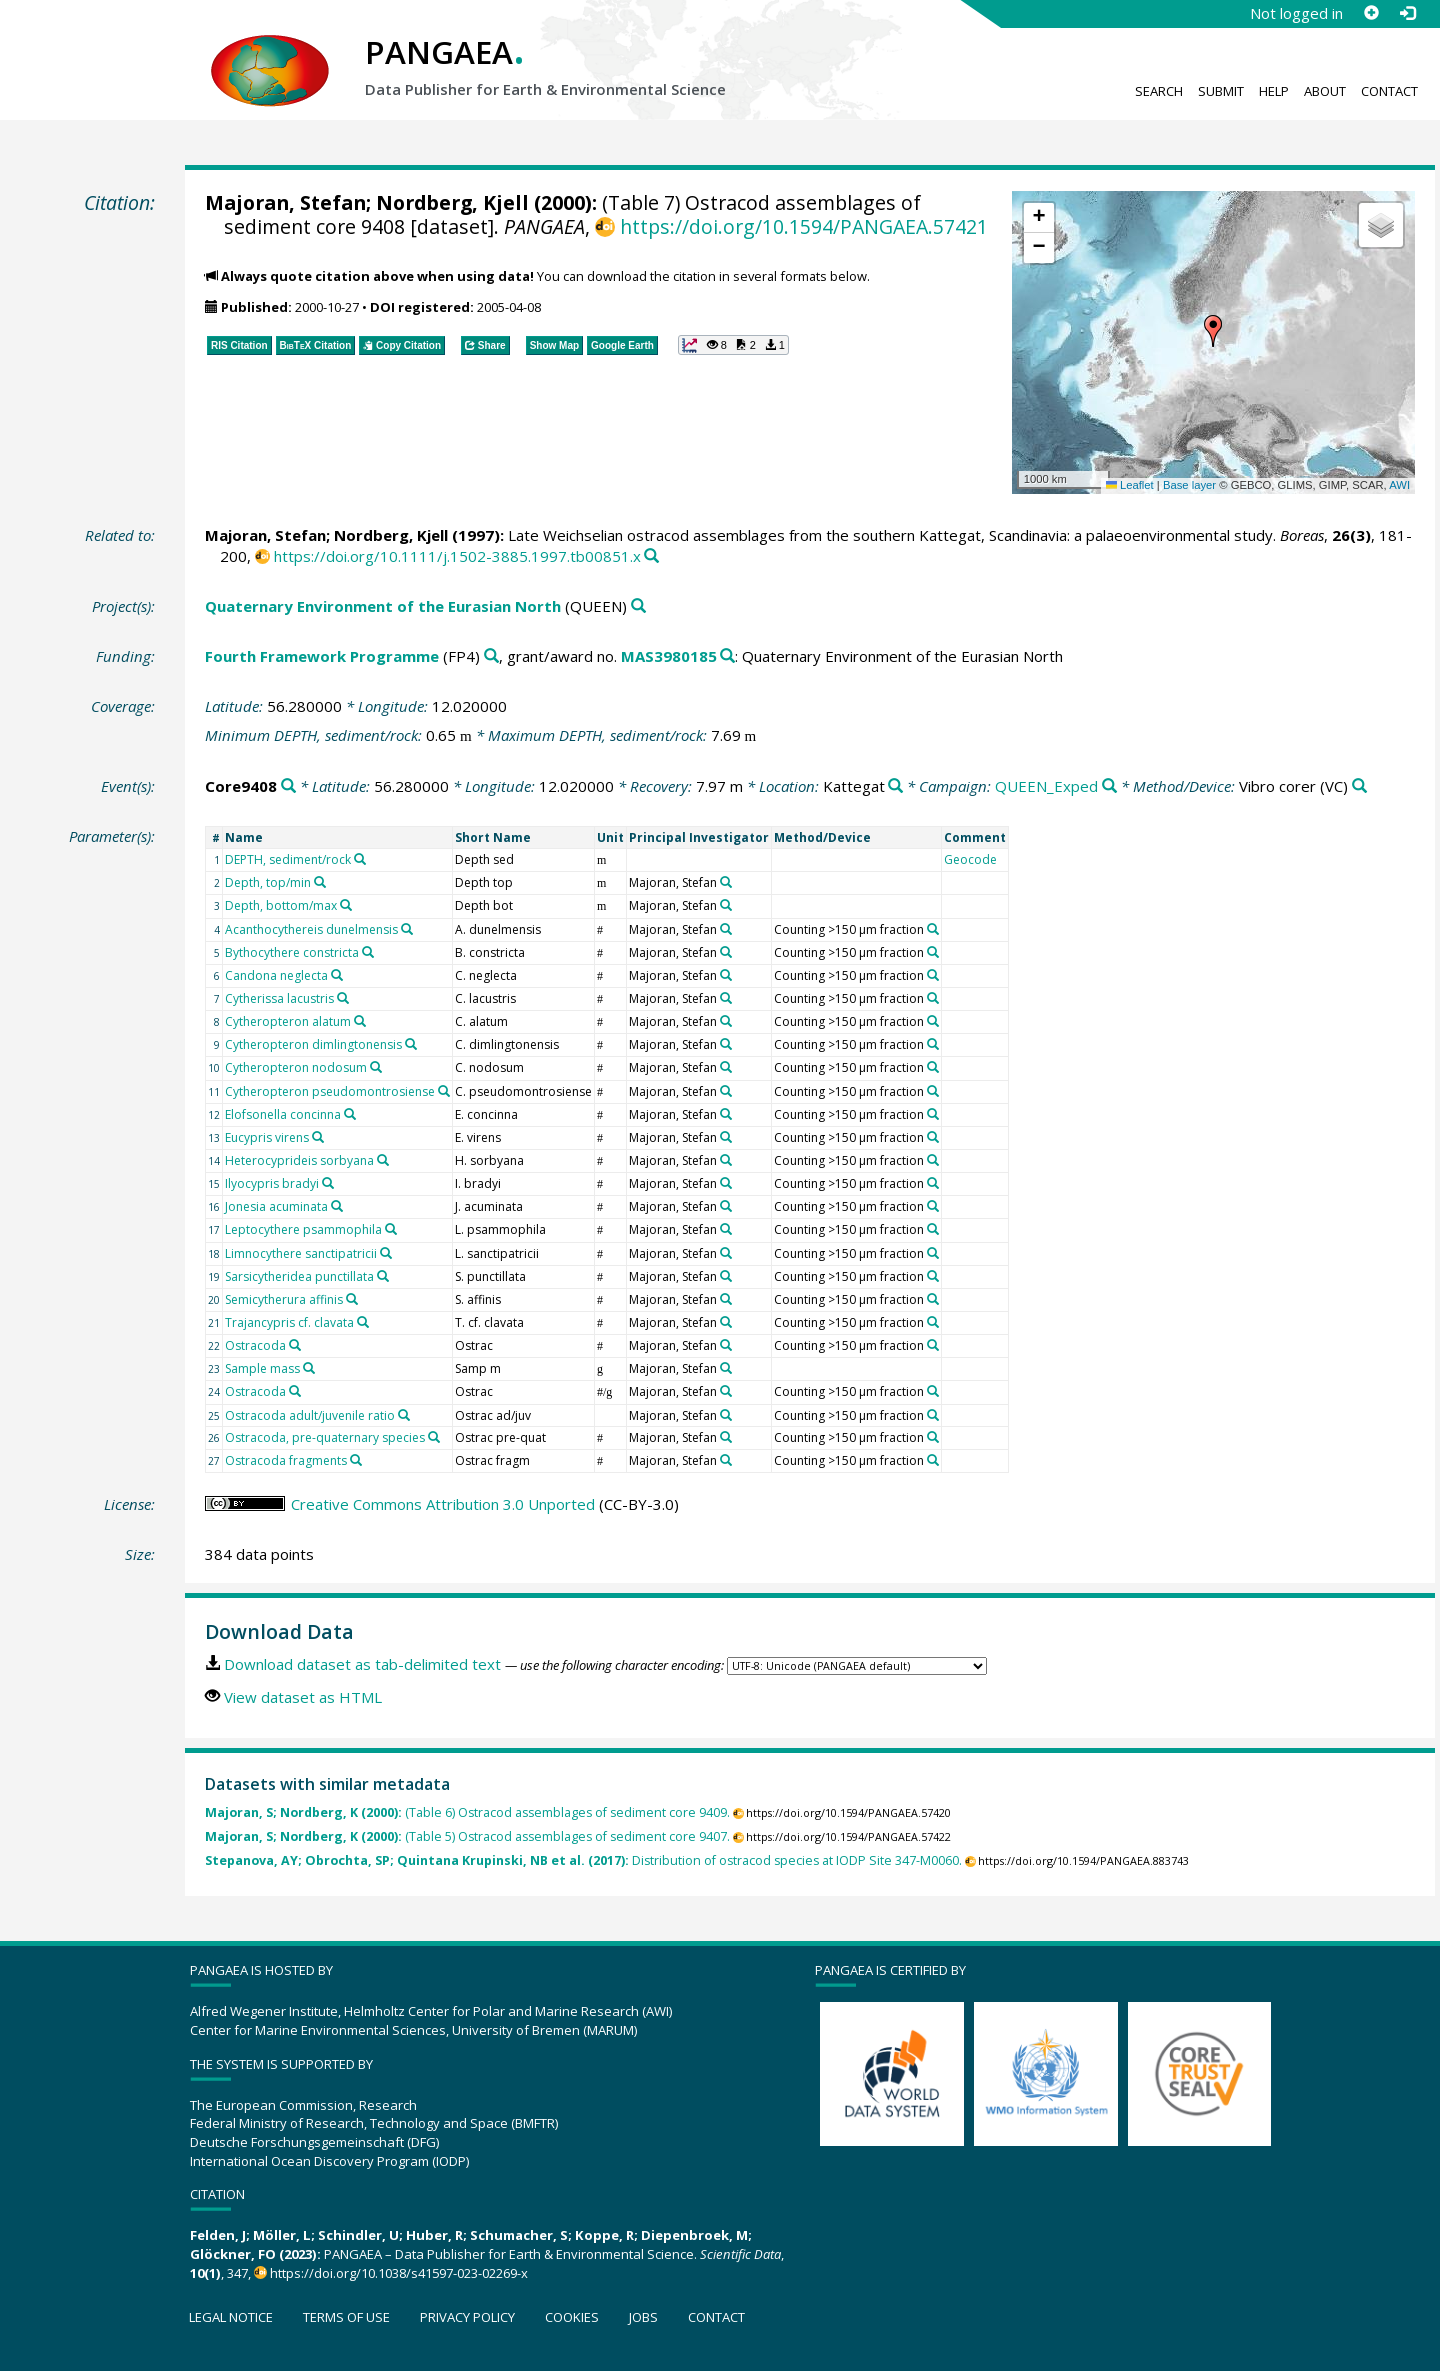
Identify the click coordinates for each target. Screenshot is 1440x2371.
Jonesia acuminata (276, 1206)
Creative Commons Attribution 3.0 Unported (443, 1504)
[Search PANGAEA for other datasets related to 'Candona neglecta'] (337, 975)
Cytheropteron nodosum (296, 1067)
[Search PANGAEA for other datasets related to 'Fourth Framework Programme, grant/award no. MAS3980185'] (727, 656)
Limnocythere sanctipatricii (301, 1253)
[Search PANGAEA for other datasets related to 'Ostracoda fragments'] (356, 1460)
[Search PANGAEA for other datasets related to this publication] (651, 556)
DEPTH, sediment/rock (288, 859)
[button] (1213, 331)
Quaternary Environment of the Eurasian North (383, 606)
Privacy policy (467, 2317)
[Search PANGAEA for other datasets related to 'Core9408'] (288, 786)
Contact (1389, 91)
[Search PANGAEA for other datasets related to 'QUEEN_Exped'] (1109, 786)
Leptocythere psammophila (303, 1229)
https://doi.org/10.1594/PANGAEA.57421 (804, 226)
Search (1159, 91)
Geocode (970, 859)
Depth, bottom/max (281, 905)
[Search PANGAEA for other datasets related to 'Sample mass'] (309, 1368)
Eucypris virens (267, 1137)
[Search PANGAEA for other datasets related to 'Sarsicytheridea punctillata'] (383, 1276)
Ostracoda (255, 1345)
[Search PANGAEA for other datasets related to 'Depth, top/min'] (320, 882)
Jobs (643, 2317)
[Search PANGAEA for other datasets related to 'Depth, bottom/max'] (346, 905)
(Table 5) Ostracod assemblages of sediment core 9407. (467, 1836)
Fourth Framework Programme (322, 656)
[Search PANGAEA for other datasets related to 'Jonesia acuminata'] (337, 1206)
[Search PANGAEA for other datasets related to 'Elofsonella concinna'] (350, 1114)
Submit (1221, 91)
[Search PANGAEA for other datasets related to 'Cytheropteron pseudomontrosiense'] (444, 1091)
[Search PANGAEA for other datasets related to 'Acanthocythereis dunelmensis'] (407, 929)
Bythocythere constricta (292, 952)
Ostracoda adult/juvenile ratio (310, 1415)
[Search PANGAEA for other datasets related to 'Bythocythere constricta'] (368, 952)
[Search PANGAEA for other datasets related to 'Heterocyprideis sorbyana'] (383, 1160)
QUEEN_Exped (1046, 786)
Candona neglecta (276, 975)
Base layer (1189, 485)
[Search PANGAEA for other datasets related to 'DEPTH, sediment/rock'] (360, 859)
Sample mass (262, 1368)
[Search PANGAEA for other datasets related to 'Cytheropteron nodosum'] (376, 1067)
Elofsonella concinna (283, 1114)
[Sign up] (1371, 13)
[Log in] (1407, 13)
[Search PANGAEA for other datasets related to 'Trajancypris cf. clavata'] (363, 1322)
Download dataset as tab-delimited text (362, 1664)
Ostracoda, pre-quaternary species (325, 1437)
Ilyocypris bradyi (272, 1183)
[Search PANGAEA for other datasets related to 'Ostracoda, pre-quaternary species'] (434, 1437)
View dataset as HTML (303, 1697)
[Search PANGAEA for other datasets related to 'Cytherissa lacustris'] (343, 998)
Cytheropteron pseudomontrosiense (330, 1091)
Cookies (572, 2317)
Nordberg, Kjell (452, 202)
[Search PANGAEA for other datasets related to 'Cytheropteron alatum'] (360, 1021)
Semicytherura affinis (284, 1299)
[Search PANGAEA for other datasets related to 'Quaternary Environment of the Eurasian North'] (638, 606)
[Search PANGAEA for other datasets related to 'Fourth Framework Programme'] (491, 656)
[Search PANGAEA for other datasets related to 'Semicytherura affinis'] (352, 1299)
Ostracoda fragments (286, 1460)
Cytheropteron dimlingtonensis (313, 1044)
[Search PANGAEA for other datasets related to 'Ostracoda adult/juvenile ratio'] (404, 1415)
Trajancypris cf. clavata (289, 1322)
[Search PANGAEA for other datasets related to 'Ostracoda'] (295, 1345)
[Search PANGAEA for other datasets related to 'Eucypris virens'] (318, 1137)
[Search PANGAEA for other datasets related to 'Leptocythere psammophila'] (391, 1229)
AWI (1399, 485)
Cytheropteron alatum (288, 1021)
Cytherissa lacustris (279, 998)
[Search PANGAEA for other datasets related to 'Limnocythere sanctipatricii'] (386, 1253)
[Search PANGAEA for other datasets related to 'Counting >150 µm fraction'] (933, 929)
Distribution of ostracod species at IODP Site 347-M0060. (583, 1860)
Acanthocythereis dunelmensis (311, 929)
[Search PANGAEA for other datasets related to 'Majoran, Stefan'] (726, 882)
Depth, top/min (268, 882)
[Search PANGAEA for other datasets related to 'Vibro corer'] (1359, 786)
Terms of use (346, 2317)
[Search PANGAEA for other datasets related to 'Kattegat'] (895, 786)
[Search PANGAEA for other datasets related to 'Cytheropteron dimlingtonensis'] (411, 1044)
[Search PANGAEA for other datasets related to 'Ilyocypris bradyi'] (328, 1183)
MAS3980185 (669, 656)
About (1325, 91)
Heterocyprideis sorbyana (299, 1160)
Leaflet (1130, 485)
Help (1274, 91)
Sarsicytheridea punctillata (299, 1276)
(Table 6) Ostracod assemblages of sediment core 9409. (467, 1812)
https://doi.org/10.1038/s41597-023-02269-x (399, 2273)
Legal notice (231, 2317)
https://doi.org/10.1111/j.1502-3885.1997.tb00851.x (457, 556)
